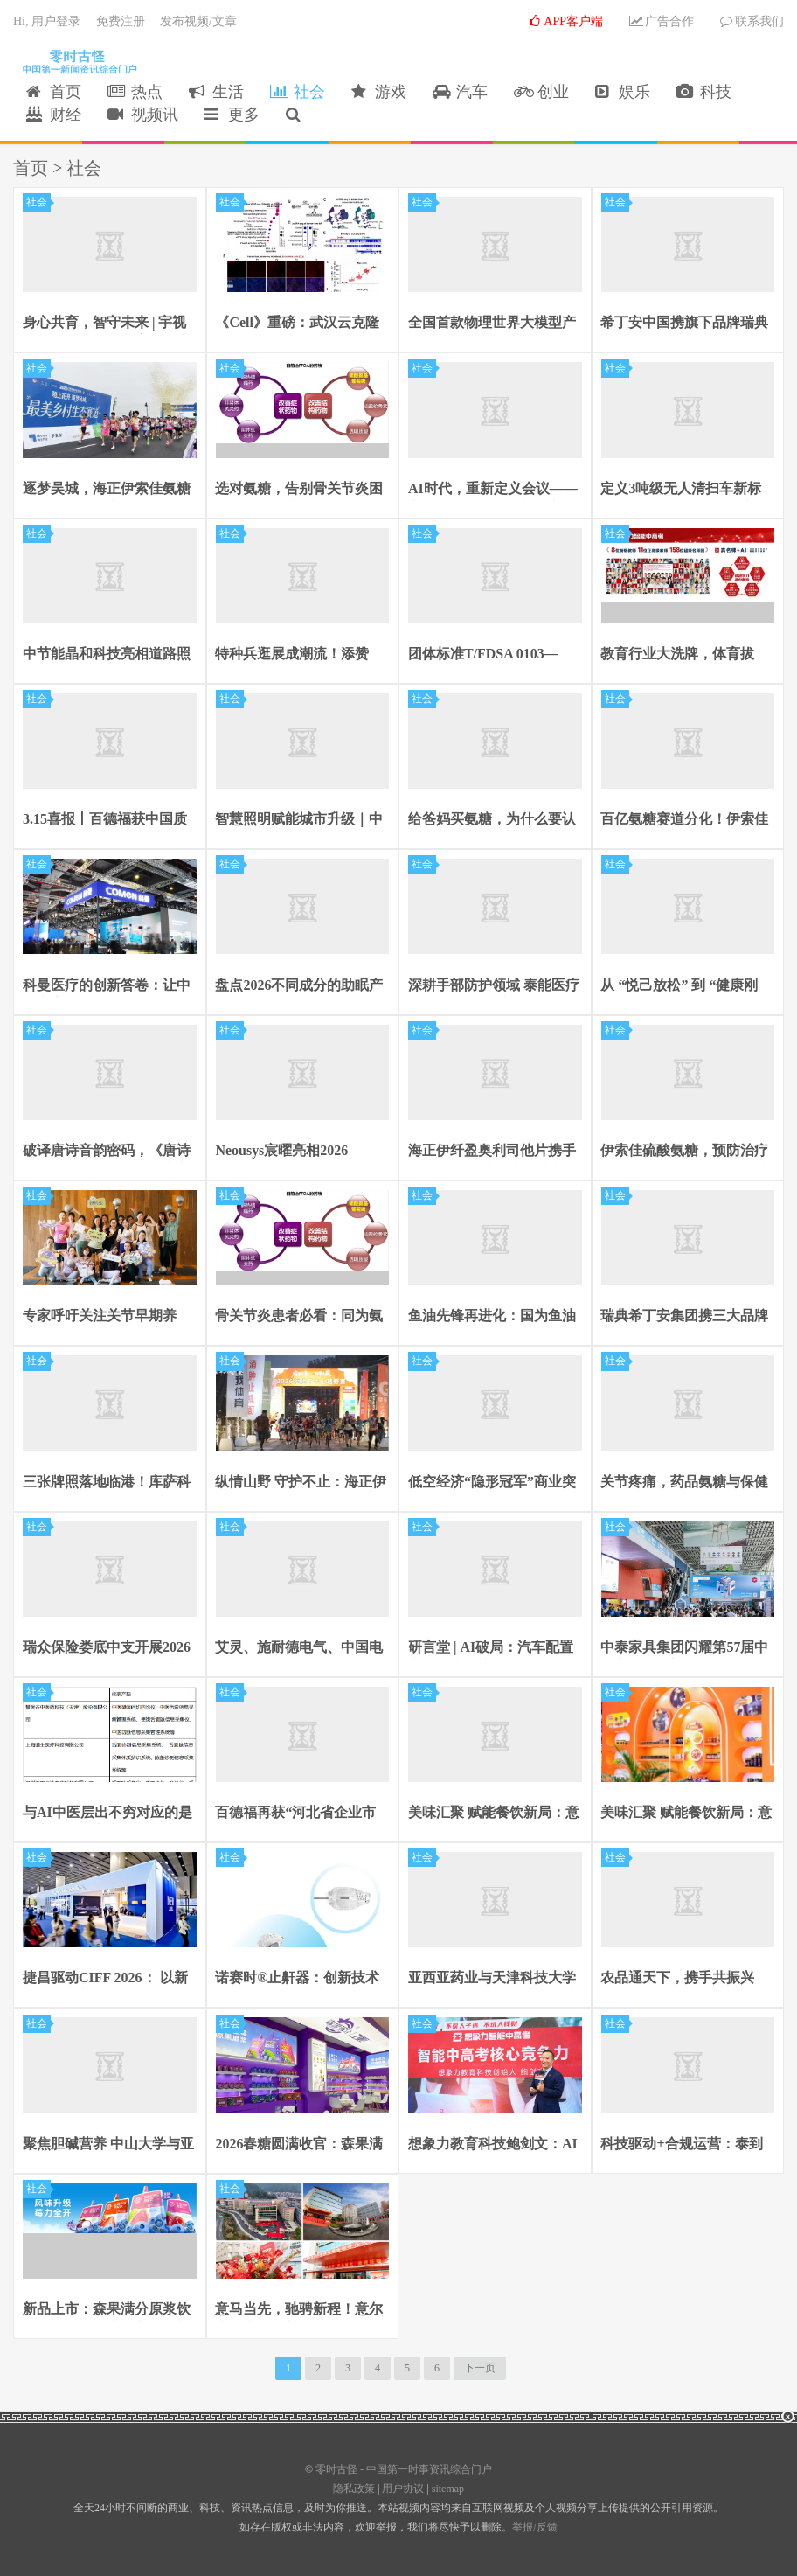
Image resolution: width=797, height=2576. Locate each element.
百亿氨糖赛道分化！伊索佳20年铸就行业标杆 (685, 821)
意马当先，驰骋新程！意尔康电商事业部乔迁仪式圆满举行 (300, 2310)
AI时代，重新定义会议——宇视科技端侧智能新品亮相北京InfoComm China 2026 (493, 489)
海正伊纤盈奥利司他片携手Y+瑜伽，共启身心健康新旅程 (494, 1151)
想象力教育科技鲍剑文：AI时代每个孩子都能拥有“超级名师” (493, 2145)
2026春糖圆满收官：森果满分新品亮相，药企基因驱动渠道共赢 (300, 2145)
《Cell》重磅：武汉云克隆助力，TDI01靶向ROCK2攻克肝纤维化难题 (301, 324)
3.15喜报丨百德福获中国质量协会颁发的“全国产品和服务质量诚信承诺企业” (105, 821)
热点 (135, 92)
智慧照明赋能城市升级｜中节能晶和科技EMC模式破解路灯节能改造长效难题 (302, 821)
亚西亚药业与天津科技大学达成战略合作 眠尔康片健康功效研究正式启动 (493, 1979)
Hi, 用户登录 (46, 22)
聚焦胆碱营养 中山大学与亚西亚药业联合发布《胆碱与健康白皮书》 (108, 2145)
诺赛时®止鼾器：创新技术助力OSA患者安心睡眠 (298, 1979)
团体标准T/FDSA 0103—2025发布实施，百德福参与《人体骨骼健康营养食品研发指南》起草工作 (492, 655)
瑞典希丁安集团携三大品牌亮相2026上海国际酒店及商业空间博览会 (685, 1317)
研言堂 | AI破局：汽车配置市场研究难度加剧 (490, 1648)
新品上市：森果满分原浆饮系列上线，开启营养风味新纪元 (107, 2310)
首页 (53, 92)
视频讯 (142, 115)
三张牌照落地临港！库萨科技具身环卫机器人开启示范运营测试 (107, 1483)
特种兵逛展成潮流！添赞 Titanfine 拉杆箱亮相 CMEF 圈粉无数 (302, 655)
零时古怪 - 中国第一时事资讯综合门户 (76, 62)
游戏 (378, 92)
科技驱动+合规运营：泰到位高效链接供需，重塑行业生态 (685, 2145)
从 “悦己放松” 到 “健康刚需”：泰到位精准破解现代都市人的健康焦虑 (681, 986)
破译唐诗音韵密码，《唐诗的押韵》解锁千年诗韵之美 (107, 1151)
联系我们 (752, 22)
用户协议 (403, 2488)
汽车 (460, 92)
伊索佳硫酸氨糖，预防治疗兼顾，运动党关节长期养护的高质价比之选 (685, 1151)
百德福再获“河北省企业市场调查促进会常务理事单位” (296, 1814)
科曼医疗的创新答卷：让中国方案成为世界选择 (107, 986)
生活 (216, 92)
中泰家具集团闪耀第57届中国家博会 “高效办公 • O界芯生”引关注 (687, 1648)
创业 (541, 92)
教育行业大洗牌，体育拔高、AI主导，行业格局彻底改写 (686, 655)
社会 (297, 92)
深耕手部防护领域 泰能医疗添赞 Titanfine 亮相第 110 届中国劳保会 (494, 986)
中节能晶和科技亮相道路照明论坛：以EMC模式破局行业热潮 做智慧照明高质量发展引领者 (109, 655)
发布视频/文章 (198, 22)
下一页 (480, 2367)
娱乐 (622, 92)
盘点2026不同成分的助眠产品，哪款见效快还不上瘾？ (300, 986)
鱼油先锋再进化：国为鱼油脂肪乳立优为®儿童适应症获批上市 (492, 1317)
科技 (703, 92)
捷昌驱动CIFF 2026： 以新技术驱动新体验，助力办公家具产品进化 (107, 1979)
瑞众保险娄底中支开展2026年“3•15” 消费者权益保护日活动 (107, 1648)
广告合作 (661, 22)
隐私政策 (354, 2488)
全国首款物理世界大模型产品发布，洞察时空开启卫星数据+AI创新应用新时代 (492, 324)
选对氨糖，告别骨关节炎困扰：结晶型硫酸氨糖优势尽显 (300, 489)
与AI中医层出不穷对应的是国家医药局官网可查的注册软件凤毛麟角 (107, 1814)
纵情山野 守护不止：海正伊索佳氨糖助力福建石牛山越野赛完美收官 (301, 1483)
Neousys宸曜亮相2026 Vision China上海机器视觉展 (297, 1151)
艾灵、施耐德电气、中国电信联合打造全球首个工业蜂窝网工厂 (300, 1648)
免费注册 (120, 22)
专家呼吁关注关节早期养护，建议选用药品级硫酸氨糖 (107, 1317)
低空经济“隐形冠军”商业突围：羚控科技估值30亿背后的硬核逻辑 (492, 1483)
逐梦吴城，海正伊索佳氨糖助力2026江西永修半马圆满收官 (107, 489)
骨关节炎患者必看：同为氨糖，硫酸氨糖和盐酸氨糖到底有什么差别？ (300, 1317)
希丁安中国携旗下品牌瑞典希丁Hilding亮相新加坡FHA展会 (687, 324)
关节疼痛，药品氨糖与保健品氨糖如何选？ (685, 1483)
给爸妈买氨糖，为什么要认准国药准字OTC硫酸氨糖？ (493, 821)
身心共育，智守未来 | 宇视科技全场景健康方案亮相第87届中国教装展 (107, 324)
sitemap (448, 2488)
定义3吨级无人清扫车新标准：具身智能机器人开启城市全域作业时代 (685, 489)
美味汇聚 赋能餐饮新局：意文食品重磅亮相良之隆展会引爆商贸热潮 (493, 1814)
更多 (232, 115)
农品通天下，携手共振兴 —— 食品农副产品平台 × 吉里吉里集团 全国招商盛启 (687, 1979)
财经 (53, 115)
